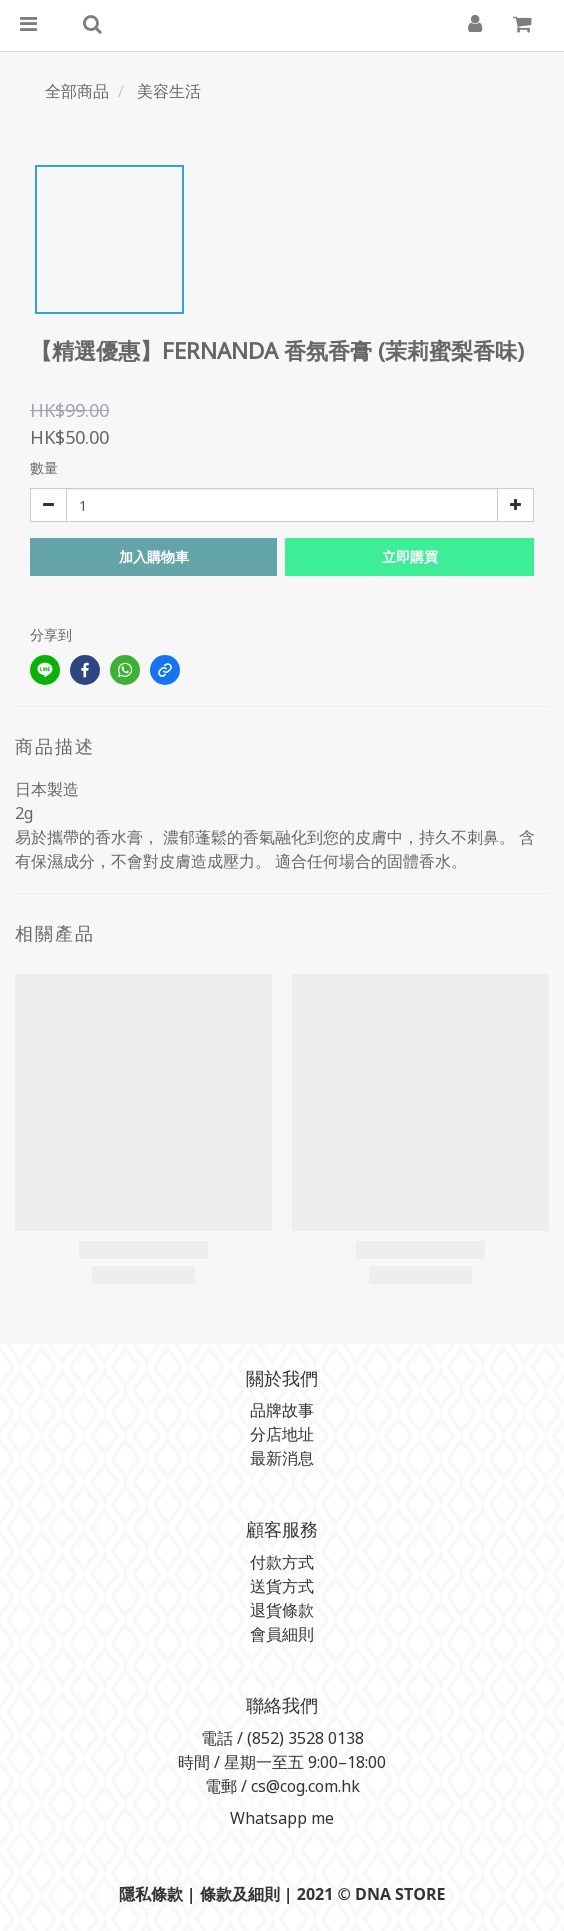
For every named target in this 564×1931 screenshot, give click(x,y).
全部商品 (77, 91)
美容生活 (169, 91)
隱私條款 (151, 1894)
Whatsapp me (280, 1818)
